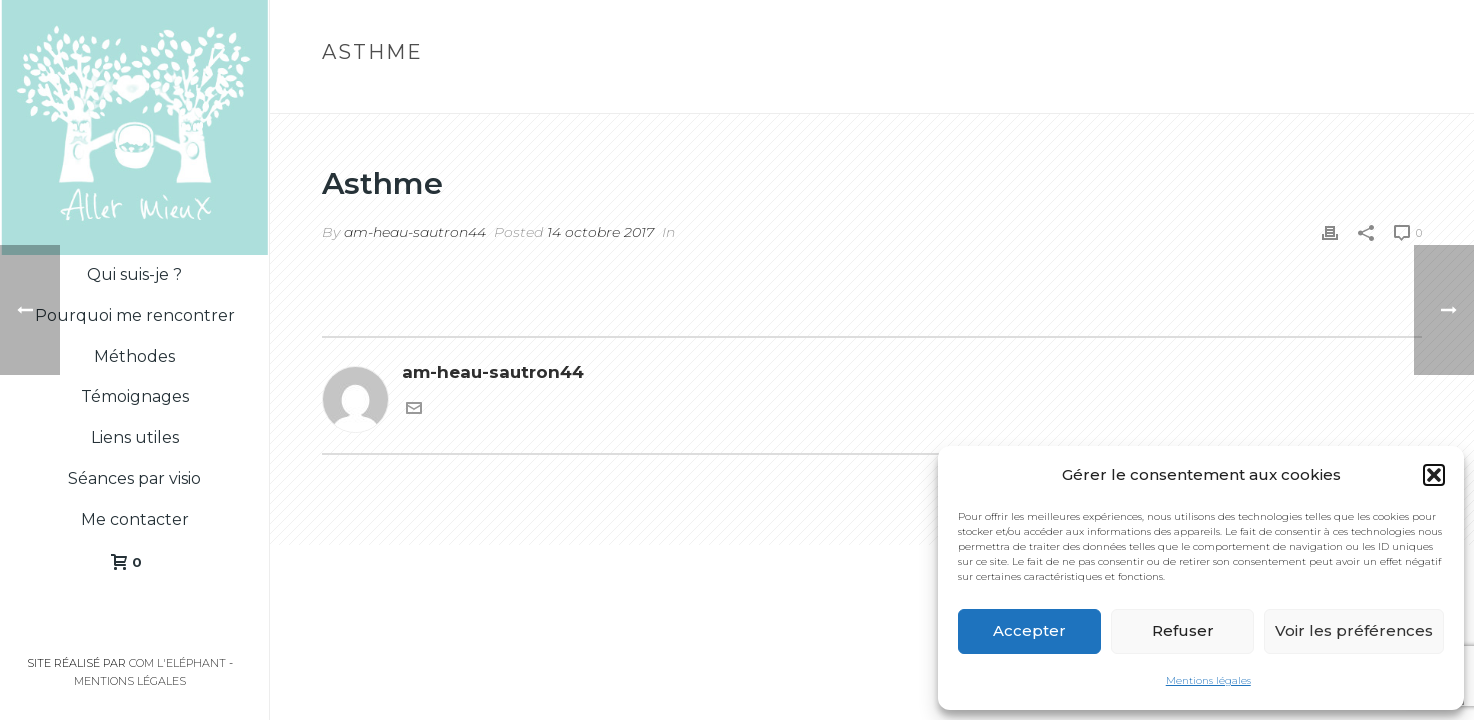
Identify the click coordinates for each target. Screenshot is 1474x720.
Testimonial (1299, 94)
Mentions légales (1208, 680)
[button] (1434, 475)
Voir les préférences (1354, 630)
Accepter (1029, 630)
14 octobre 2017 (600, 232)
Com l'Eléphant (177, 663)
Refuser (1183, 630)
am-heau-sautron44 (415, 232)
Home (1223, 94)
